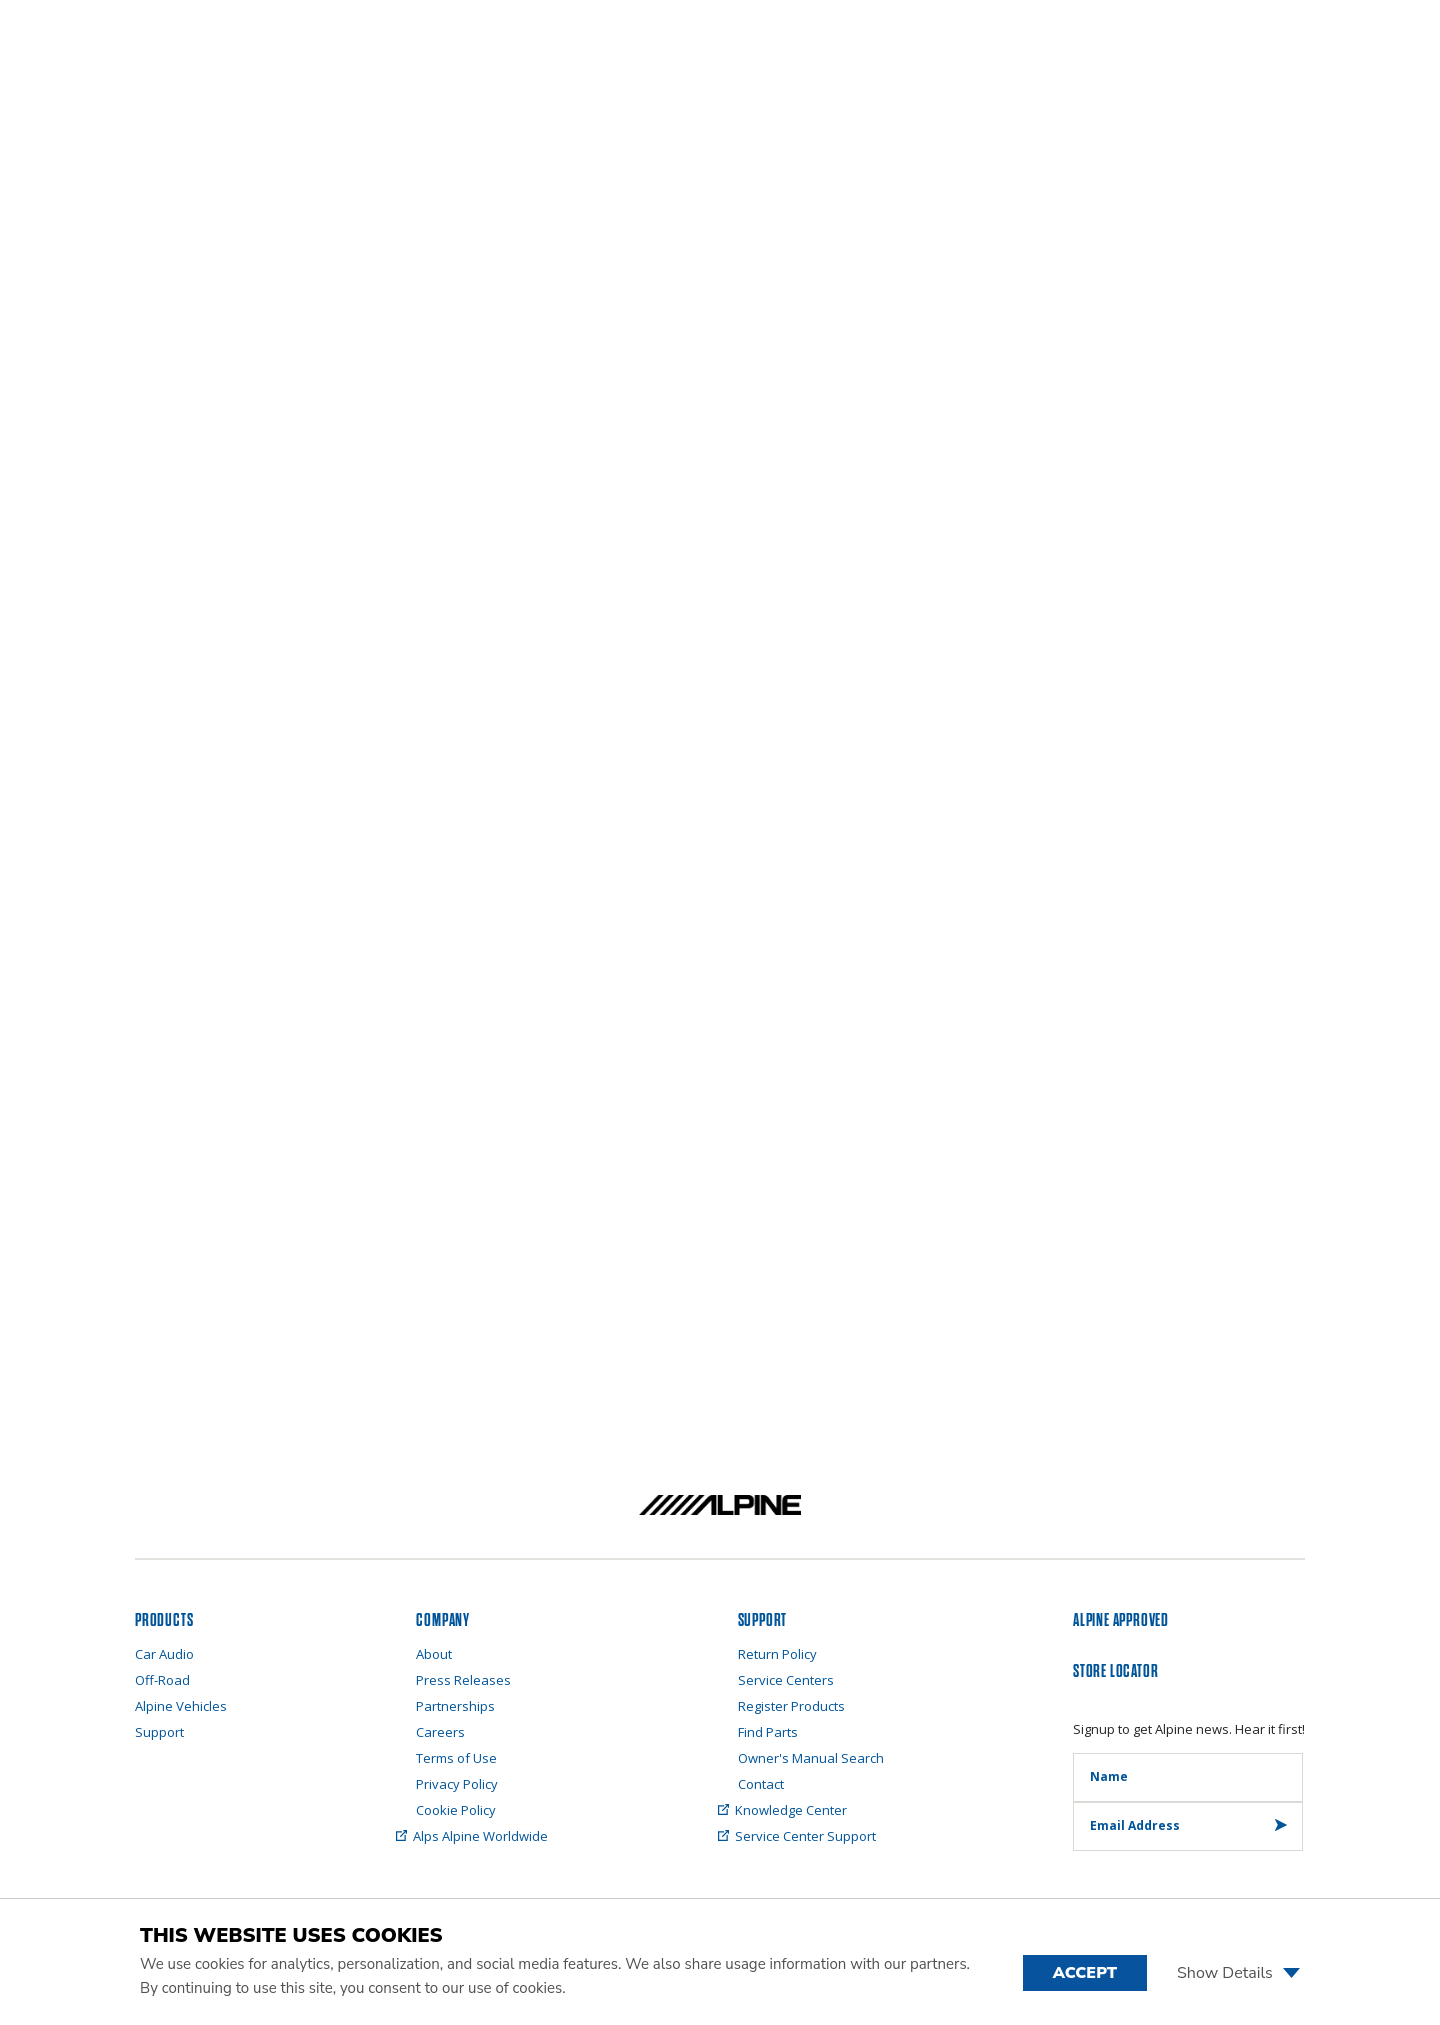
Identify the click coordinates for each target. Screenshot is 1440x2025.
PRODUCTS (164, 1620)
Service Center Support (807, 1836)
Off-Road (162, 1680)
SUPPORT (763, 1620)
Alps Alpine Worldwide (482, 1836)
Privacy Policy (457, 1784)
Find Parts (768, 1732)
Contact (761, 1784)
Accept (1085, 1973)
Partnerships (455, 1706)
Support (159, 1732)
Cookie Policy (456, 1810)
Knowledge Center (792, 1810)
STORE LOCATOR (1115, 1671)
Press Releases (463, 1680)
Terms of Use (456, 1758)
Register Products (791, 1706)
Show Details (1238, 1973)
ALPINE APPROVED (1121, 1620)
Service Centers (786, 1680)
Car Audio (164, 1654)
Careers (440, 1732)
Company (443, 1620)
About (434, 1654)
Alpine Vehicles (181, 1706)
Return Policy (777, 1654)
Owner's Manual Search (811, 1758)
